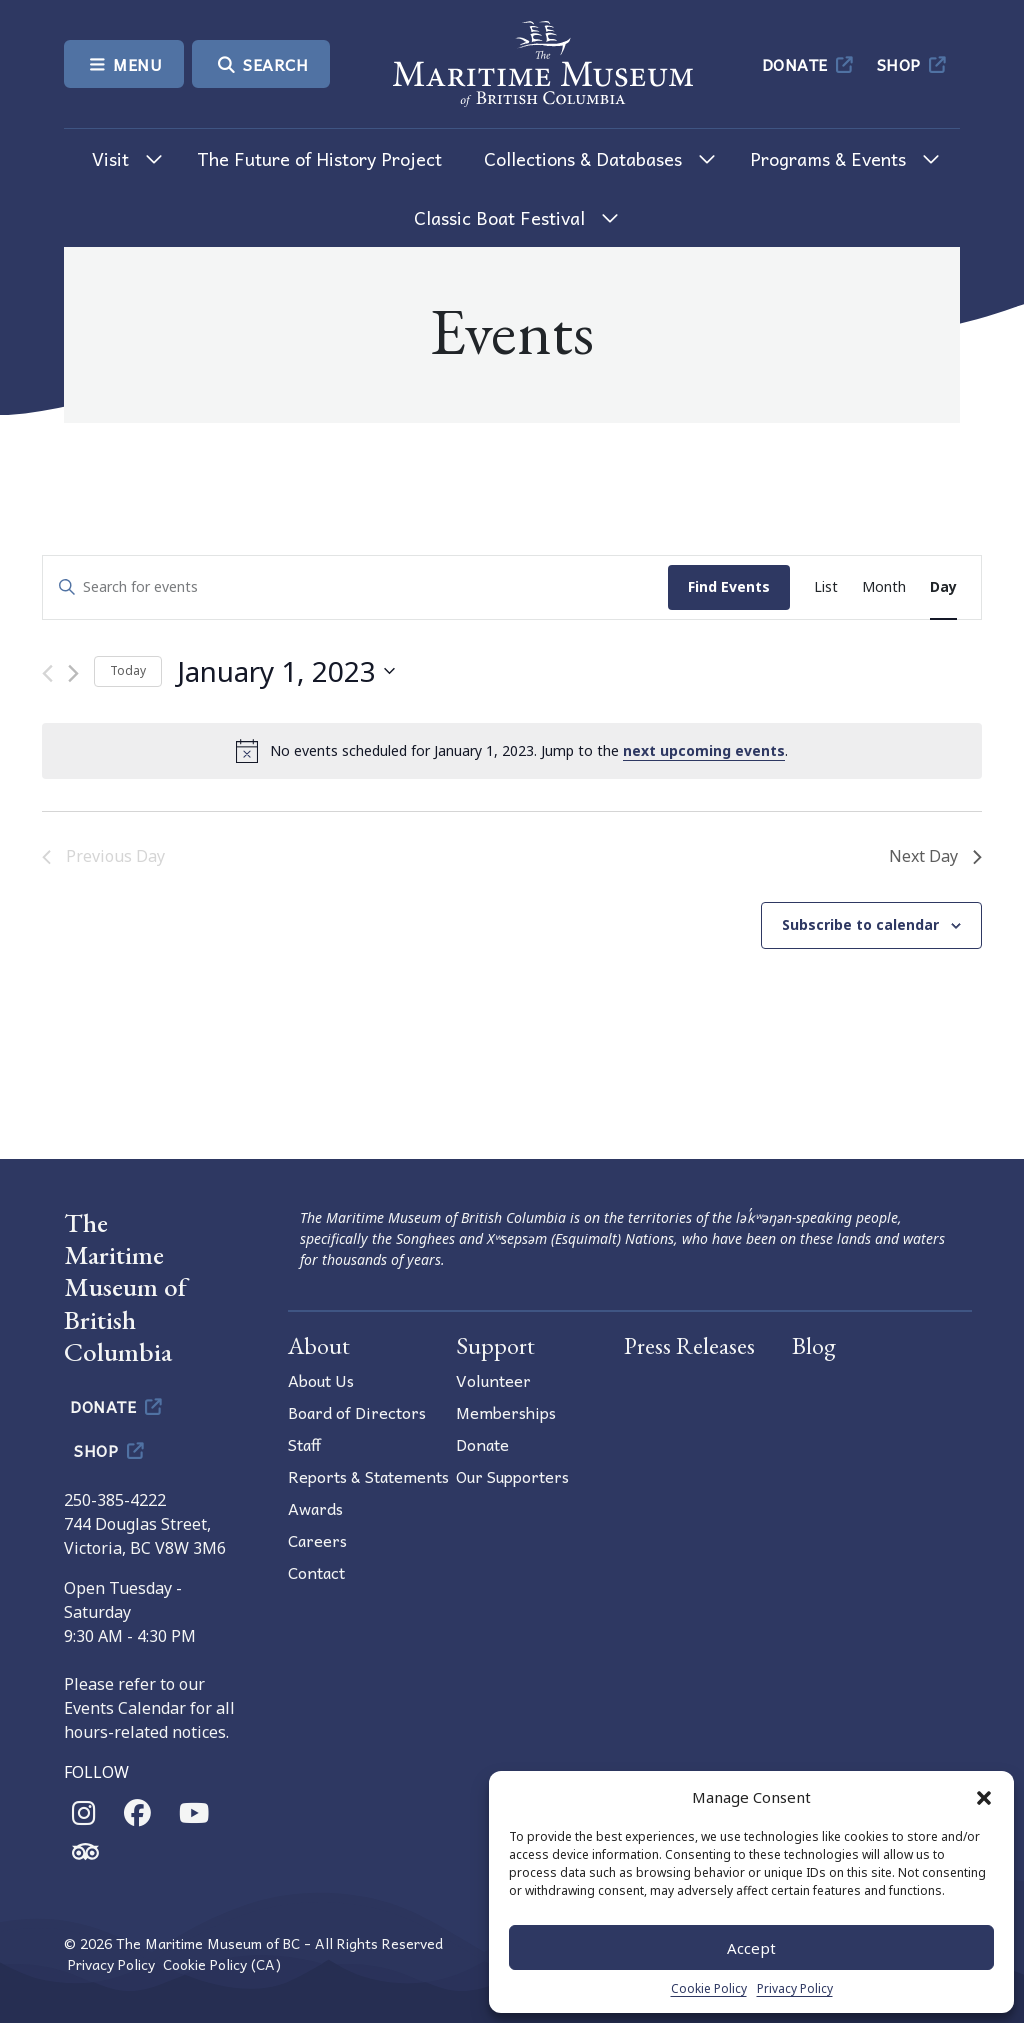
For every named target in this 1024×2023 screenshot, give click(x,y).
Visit (110, 158)
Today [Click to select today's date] (128, 670)
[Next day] (73, 673)
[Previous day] (47, 673)
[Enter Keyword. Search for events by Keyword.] (355, 587)
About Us (321, 1380)
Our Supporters (512, 1476)
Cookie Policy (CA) (222, 1964)
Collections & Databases (583, 158)
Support (495, 1345)
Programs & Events (828, 158)
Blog (814, 1345)
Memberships (506, 1412)
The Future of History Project (319, 158)
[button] (984, 1797)
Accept (751, 1948)
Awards (315, 1508)
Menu (124, 64)
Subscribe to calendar (860, 924)
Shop (913, 64)
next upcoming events (704, 750)
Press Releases (689, 1345)
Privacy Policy (795, 1988)
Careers (317, 1540)
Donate (809, 64)
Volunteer (493, 1380)
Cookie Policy (709, 1988)
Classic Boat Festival (499, 217)
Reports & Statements (368, 1476)
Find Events (729, 586)
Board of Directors (357, 1412)
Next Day (935, 856)
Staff (304, 1444)
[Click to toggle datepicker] (286, 672)
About (319, 1345)
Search (261, 64)
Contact (316, 1572)
